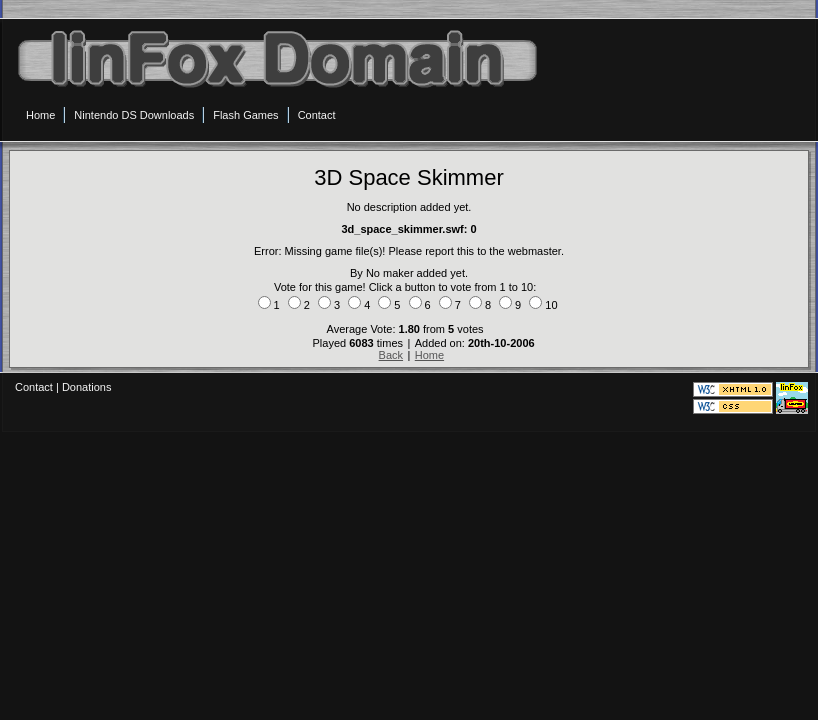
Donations (87, 387)
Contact (34, 387)
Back (391, 355)
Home (429, 355)
